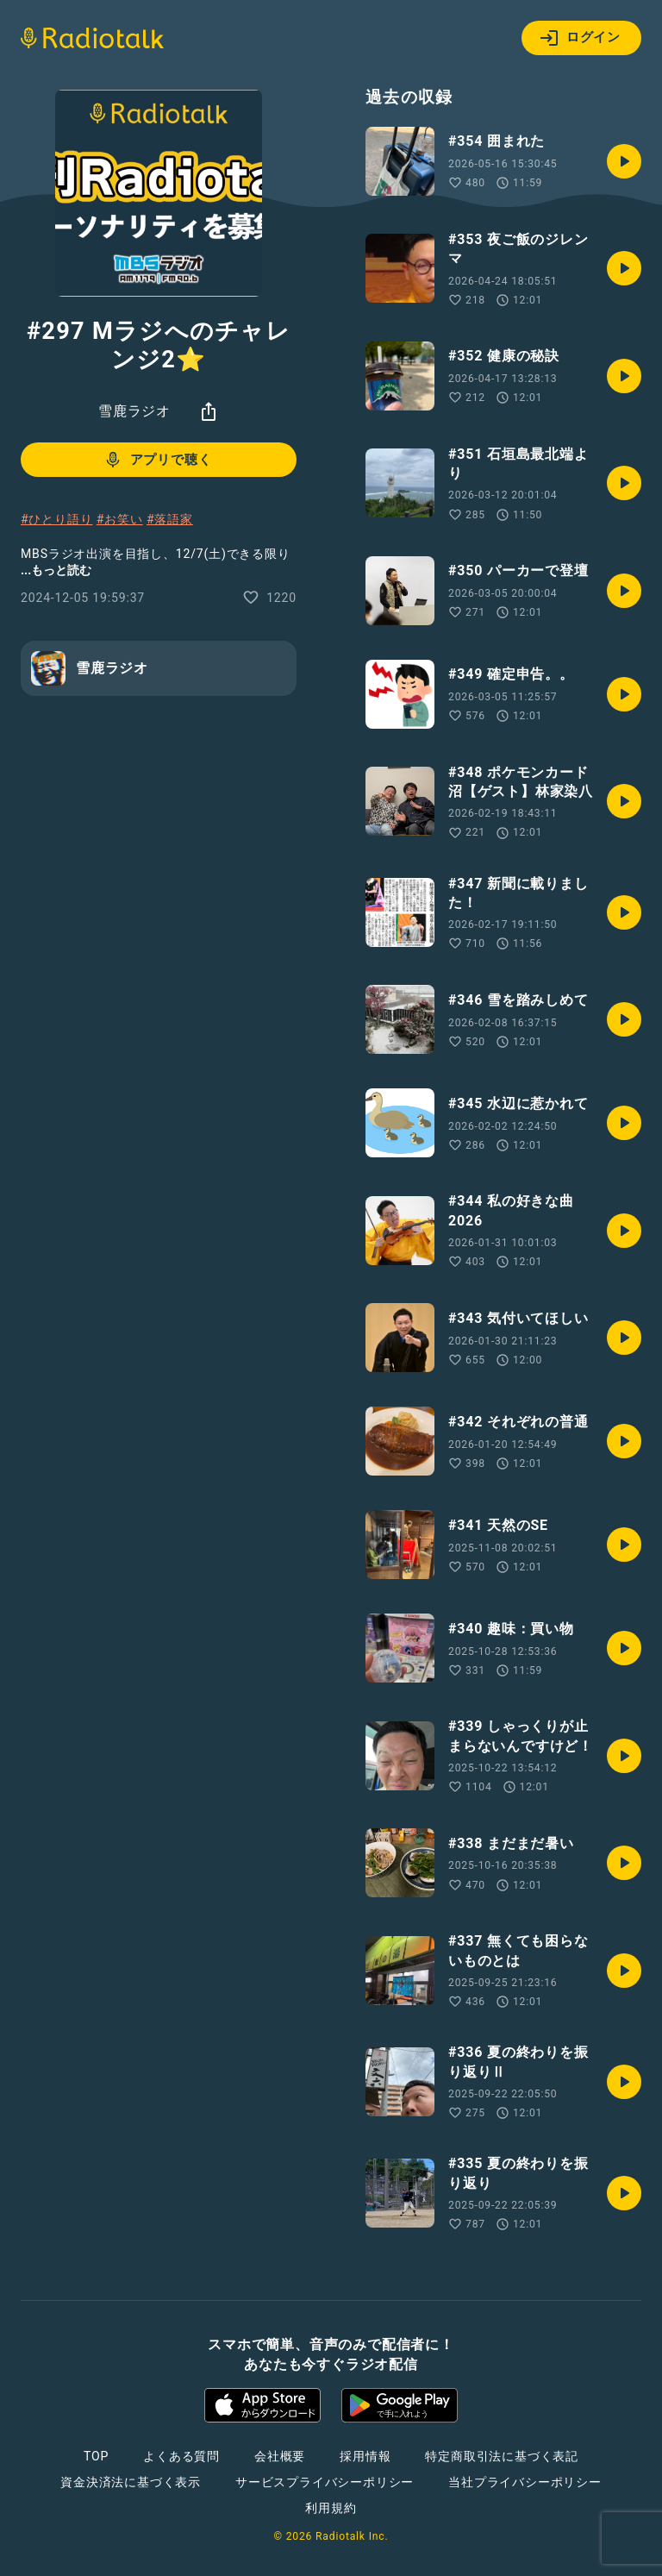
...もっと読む (56, 570)
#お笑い (120, 519)
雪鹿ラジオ (134, 411)
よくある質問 (181, 2456)
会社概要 (279, 2456)
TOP (96, 2456)
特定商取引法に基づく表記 (501, 2456)
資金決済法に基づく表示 (130, 2482)
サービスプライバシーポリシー (324, 2482)
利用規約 (330, 2508)
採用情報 (365, 2456)
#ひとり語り (56, 519)
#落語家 (170, 519)
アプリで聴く (157, 459)
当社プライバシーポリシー (525, 2482)
